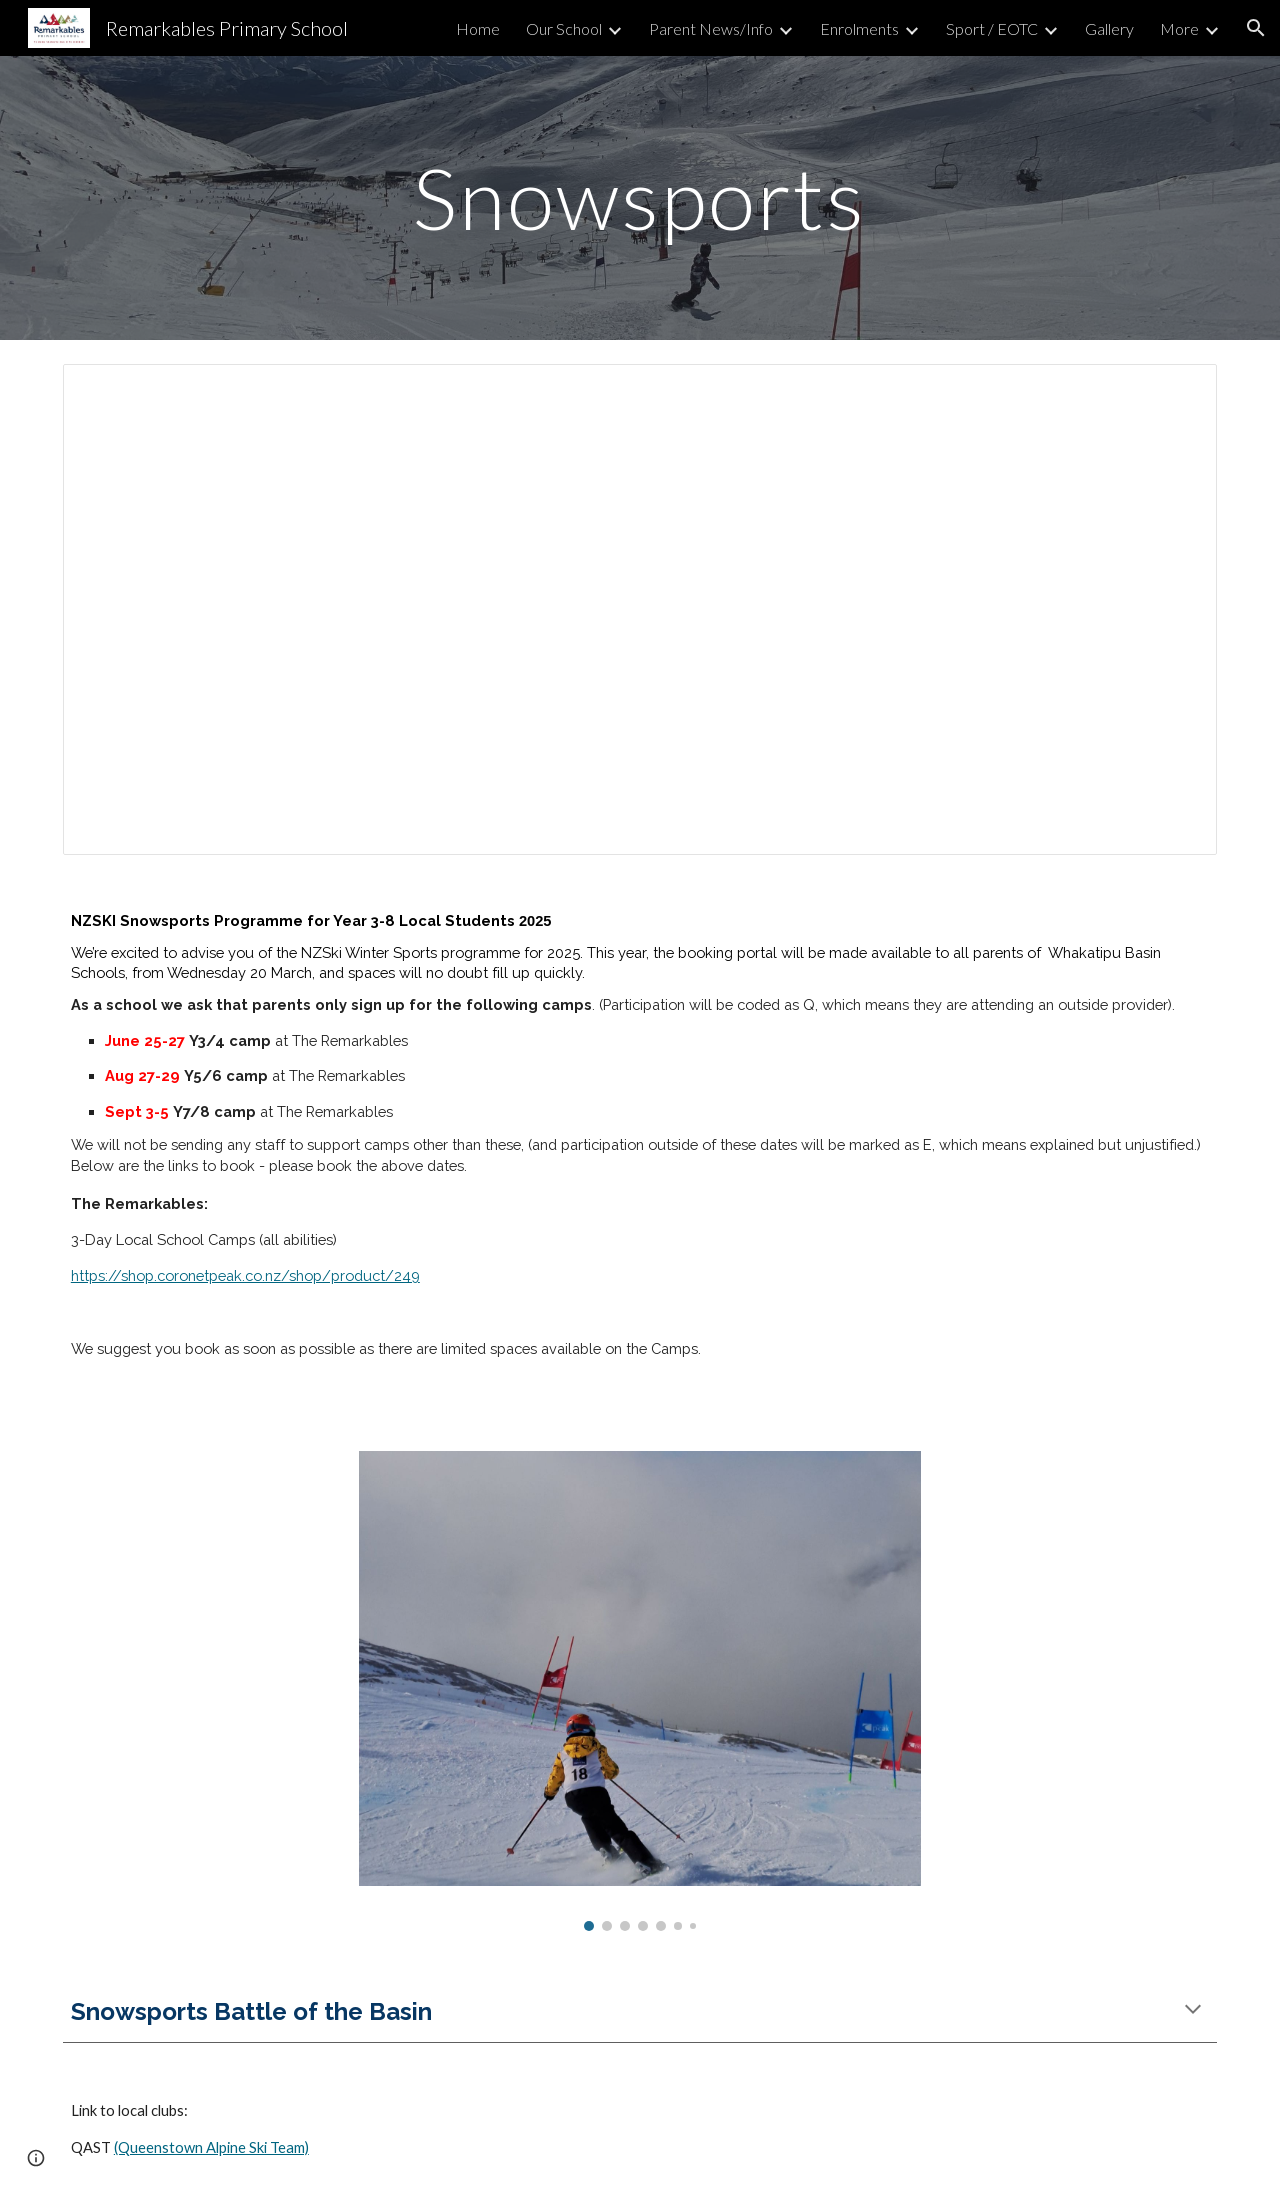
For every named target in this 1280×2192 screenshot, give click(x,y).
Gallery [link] (1109, 28)
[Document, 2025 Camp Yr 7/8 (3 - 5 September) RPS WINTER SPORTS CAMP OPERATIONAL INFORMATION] (640, 609)
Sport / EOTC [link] (992, 28)
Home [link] (478, 28)
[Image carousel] (640, 1691)
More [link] (1179, 28)
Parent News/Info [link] (711, 28)
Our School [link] (564, 28)
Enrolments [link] (859, 28)
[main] (640, 197)
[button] (1256, 28)
